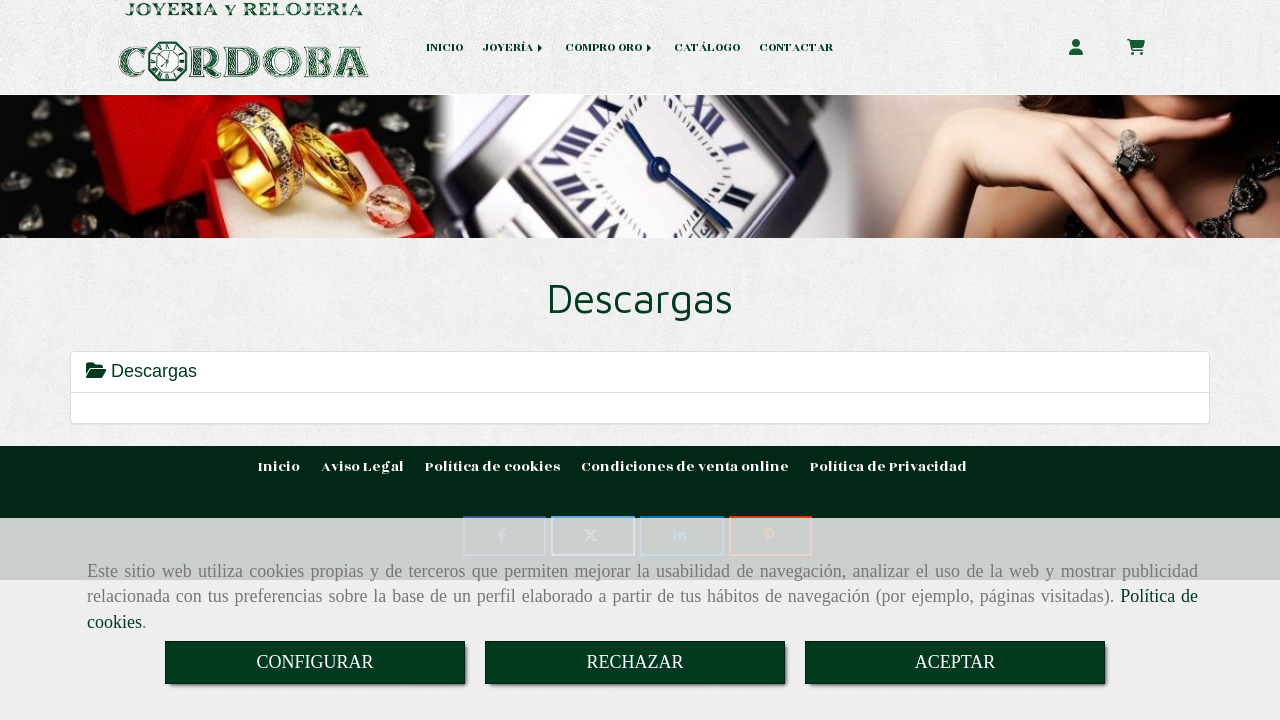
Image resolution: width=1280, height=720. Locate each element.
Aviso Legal (362, 466)
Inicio (279, 466)
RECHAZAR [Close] (634, 662)
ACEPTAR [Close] (955, 662)
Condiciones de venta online (685, 466)
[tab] (640, 372)
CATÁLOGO (707, 47)
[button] (1076, 46)
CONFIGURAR (314, 662)
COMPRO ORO (610, 47)
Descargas (141, 371)
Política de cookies (492, 466)
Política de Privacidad (888, 466)
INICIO (444, 47)
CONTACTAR (796, 47)
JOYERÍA (514, 47)
